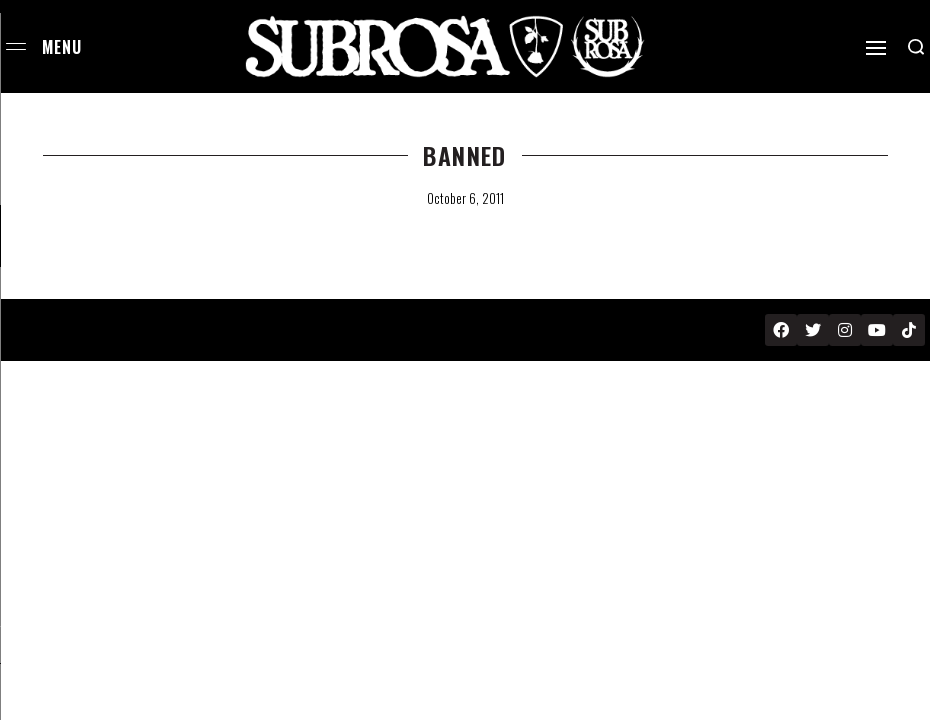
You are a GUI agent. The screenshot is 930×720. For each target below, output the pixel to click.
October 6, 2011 (465, 198)
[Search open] (916, 47)
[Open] (876, 48)
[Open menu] (16, 46)
